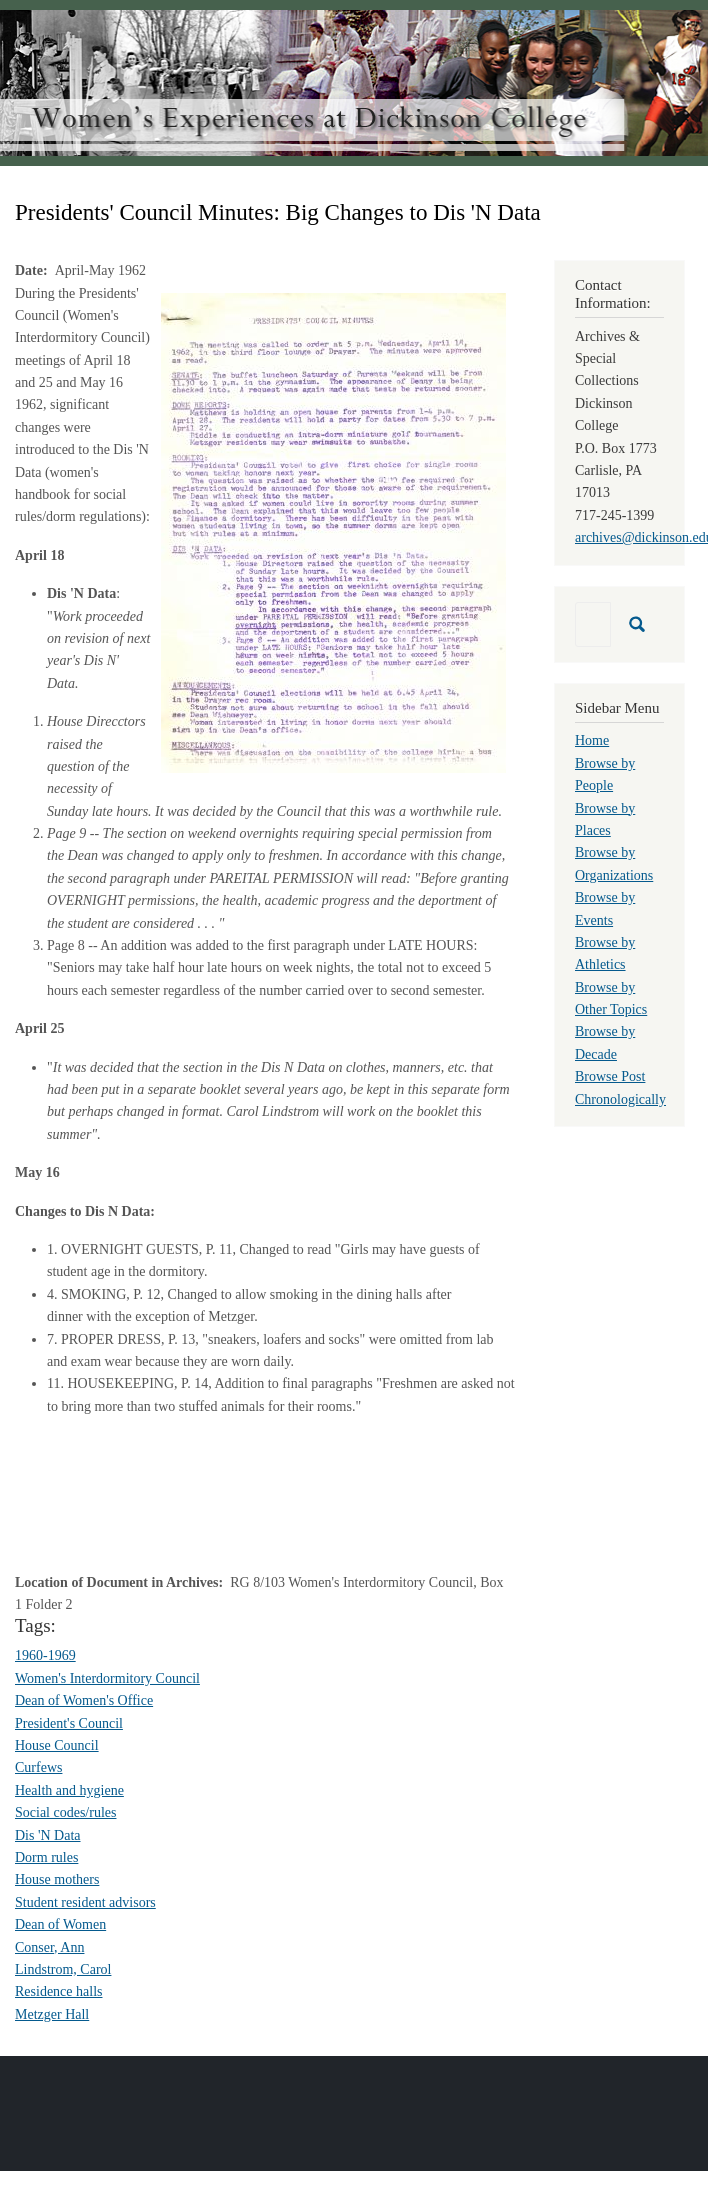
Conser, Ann (49, 1947)
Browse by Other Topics (611, 998)
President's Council (69, 1723)
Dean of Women (60, 1924)
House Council (57, 1745)
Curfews (38, 1767)
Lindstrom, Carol (63, 1969)
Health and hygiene (69, 1790)
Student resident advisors (85, 1902)
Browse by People (605, 774)
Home (592, 740)
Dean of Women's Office (84, 1700)
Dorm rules (46, 1857)
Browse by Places (605, 819)
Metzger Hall (52, 2014)
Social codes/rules (65, 1812)
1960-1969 (45, 1655)
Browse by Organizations (614, 863)
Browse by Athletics (605, 953)
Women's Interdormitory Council (107, 1678)
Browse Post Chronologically (620, 1087)
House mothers (57, 1879)
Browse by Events (605, 908)
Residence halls (58, 1991)
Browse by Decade (605, 1042)
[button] (333, 531)
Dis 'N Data (48, 1835)
